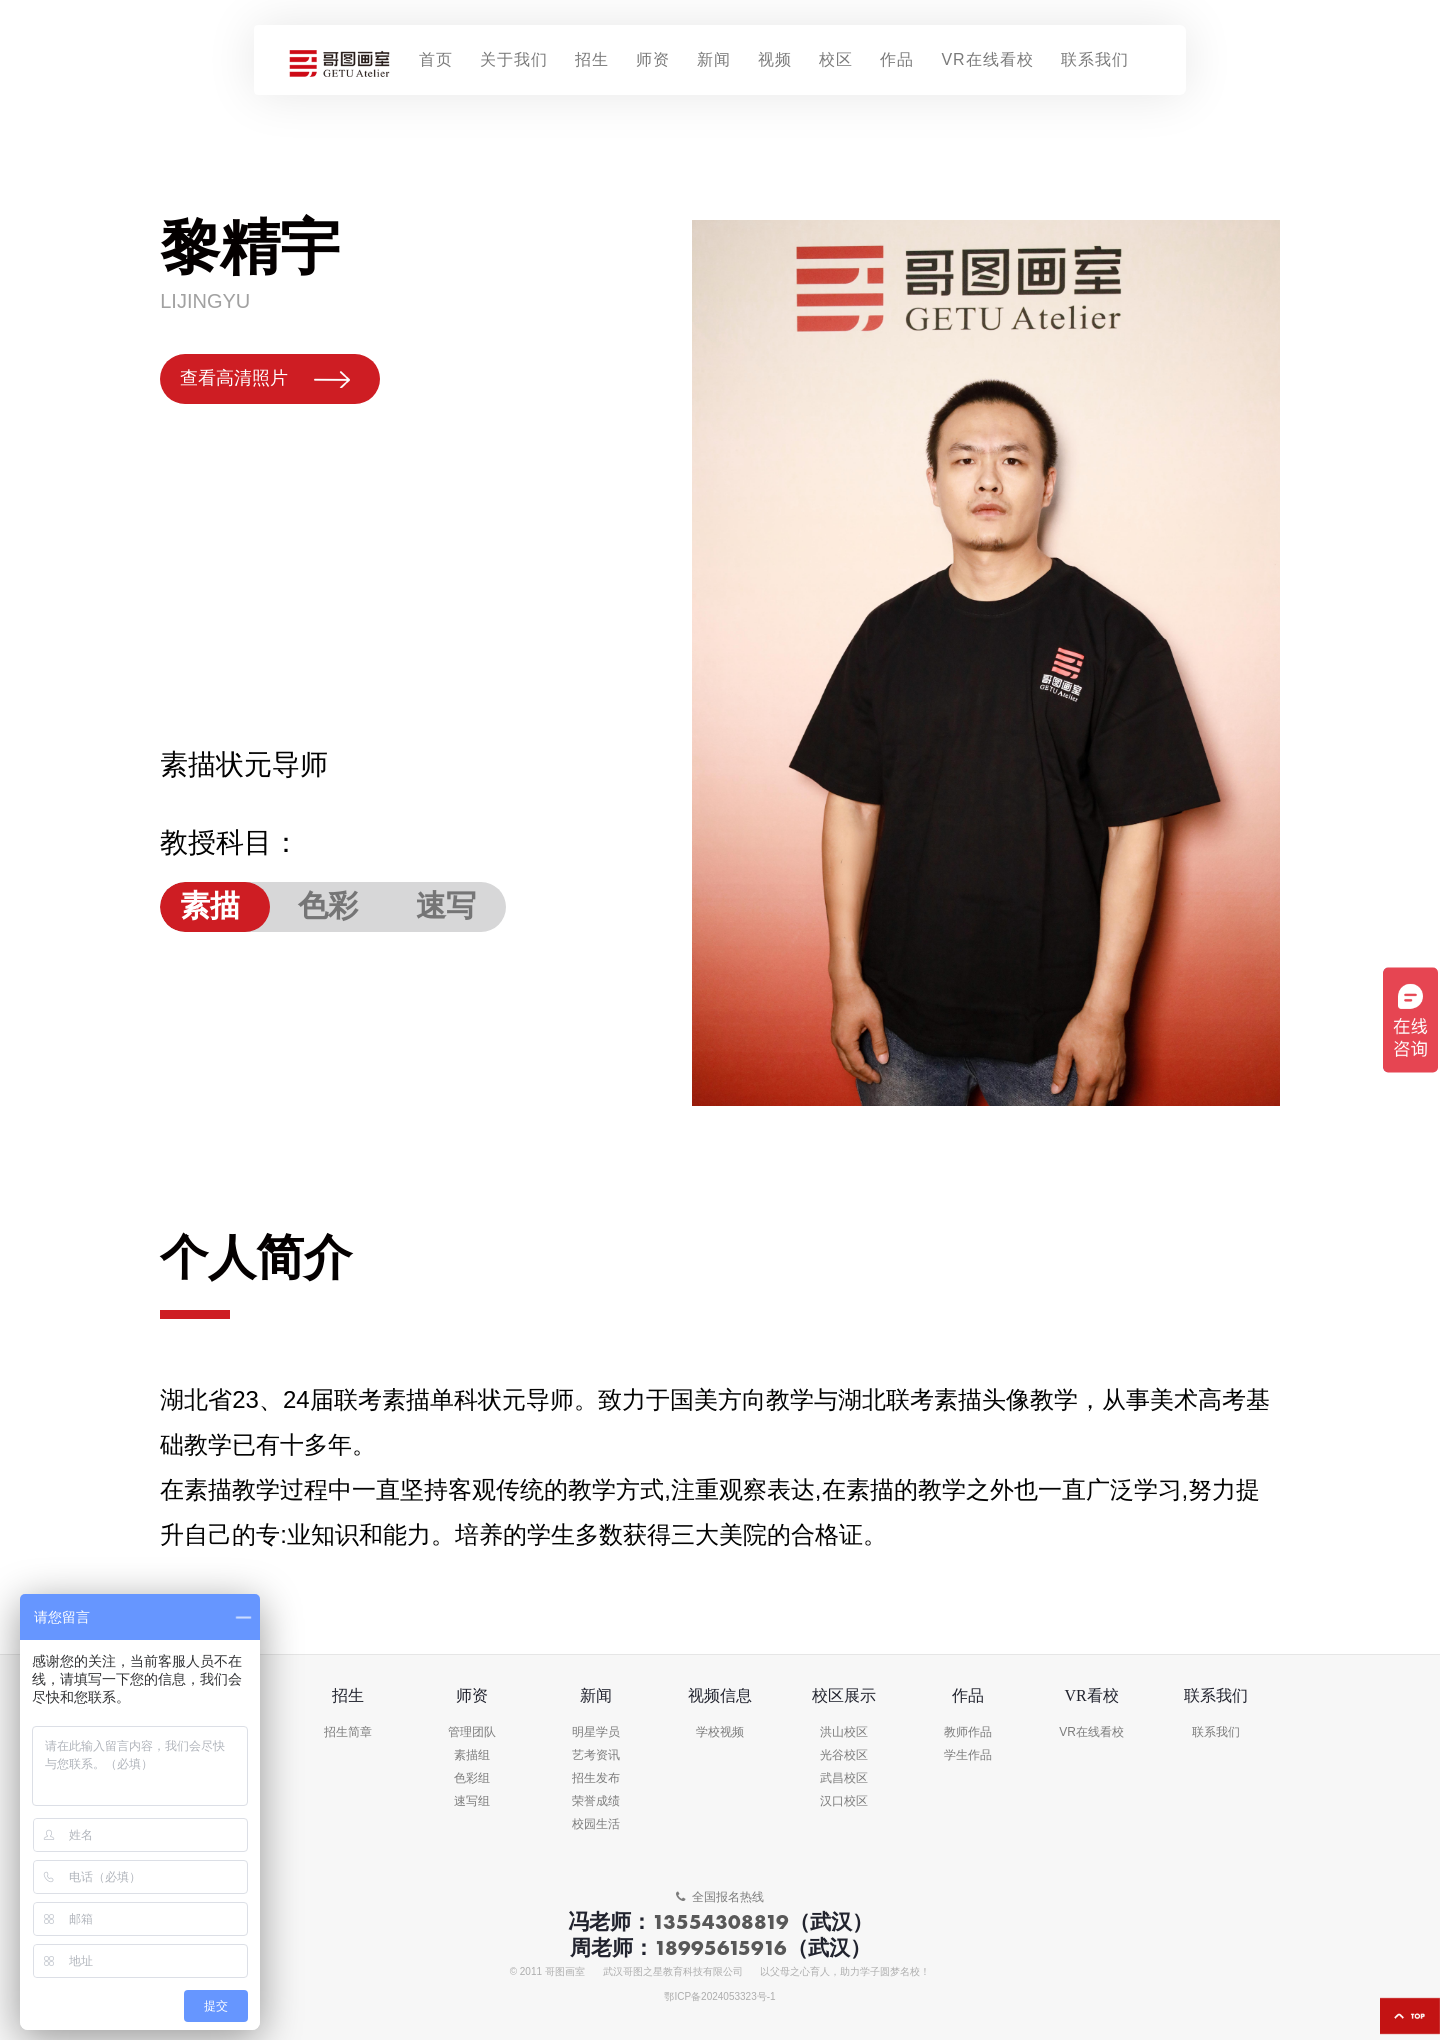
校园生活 (596, 1824)
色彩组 (472, 1778)
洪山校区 (844, 1732)
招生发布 (596, 1778)
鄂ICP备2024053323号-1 (719, 1997)
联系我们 (1216, 1732)
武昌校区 (844, 1778)
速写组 (472, 1801)
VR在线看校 (1091, 1732)
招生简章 (348, 1732)
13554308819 (720, 1921)
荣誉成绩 (596, 1801)
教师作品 (968, 1732)
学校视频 (720, 1732)
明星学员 (596, 1732)
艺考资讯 (596, 1755)
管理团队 (472, 1732)
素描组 (472, 1755)
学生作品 (968, 1755)
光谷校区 (844, 1755)
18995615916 (720, 1947)
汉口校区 (844, 1801)
